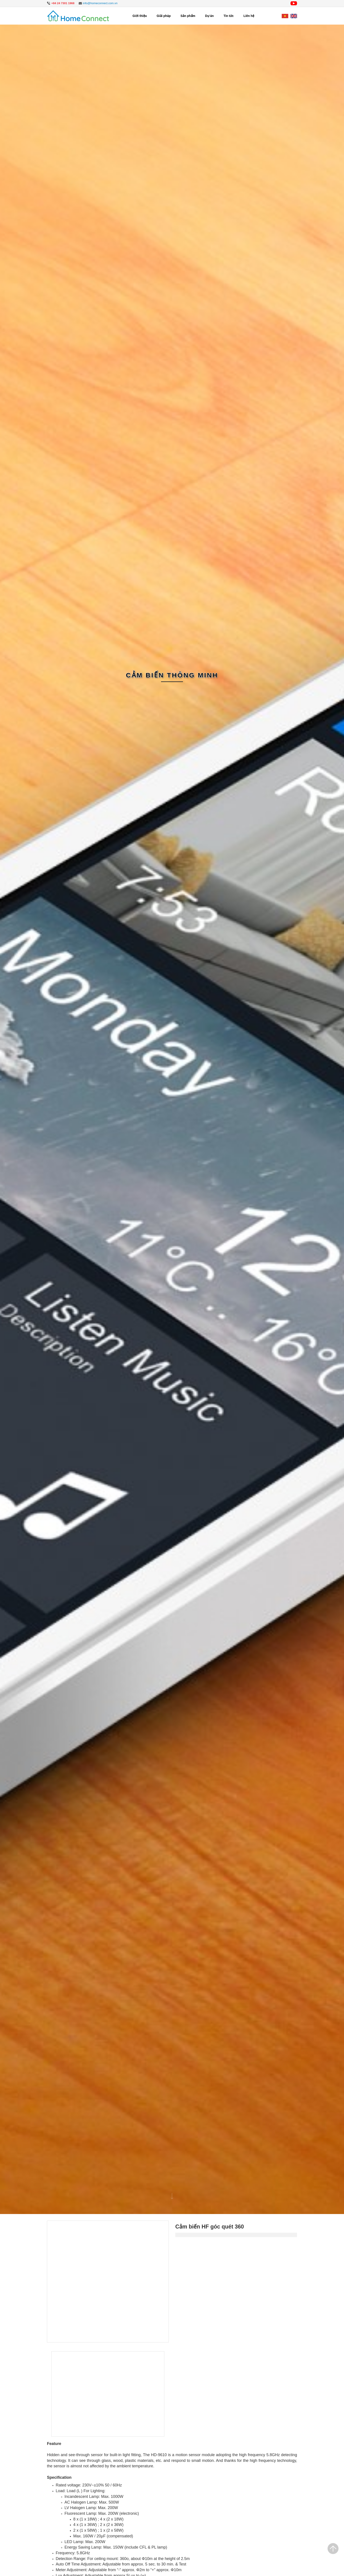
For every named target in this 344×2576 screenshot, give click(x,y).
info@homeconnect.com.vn (100, 3)
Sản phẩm (188, 16)
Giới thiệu (140, 16)
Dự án (209, 16)
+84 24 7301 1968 (63, 3)
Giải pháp (164, 16)
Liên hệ (249, 16)
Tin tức (229, 16)
